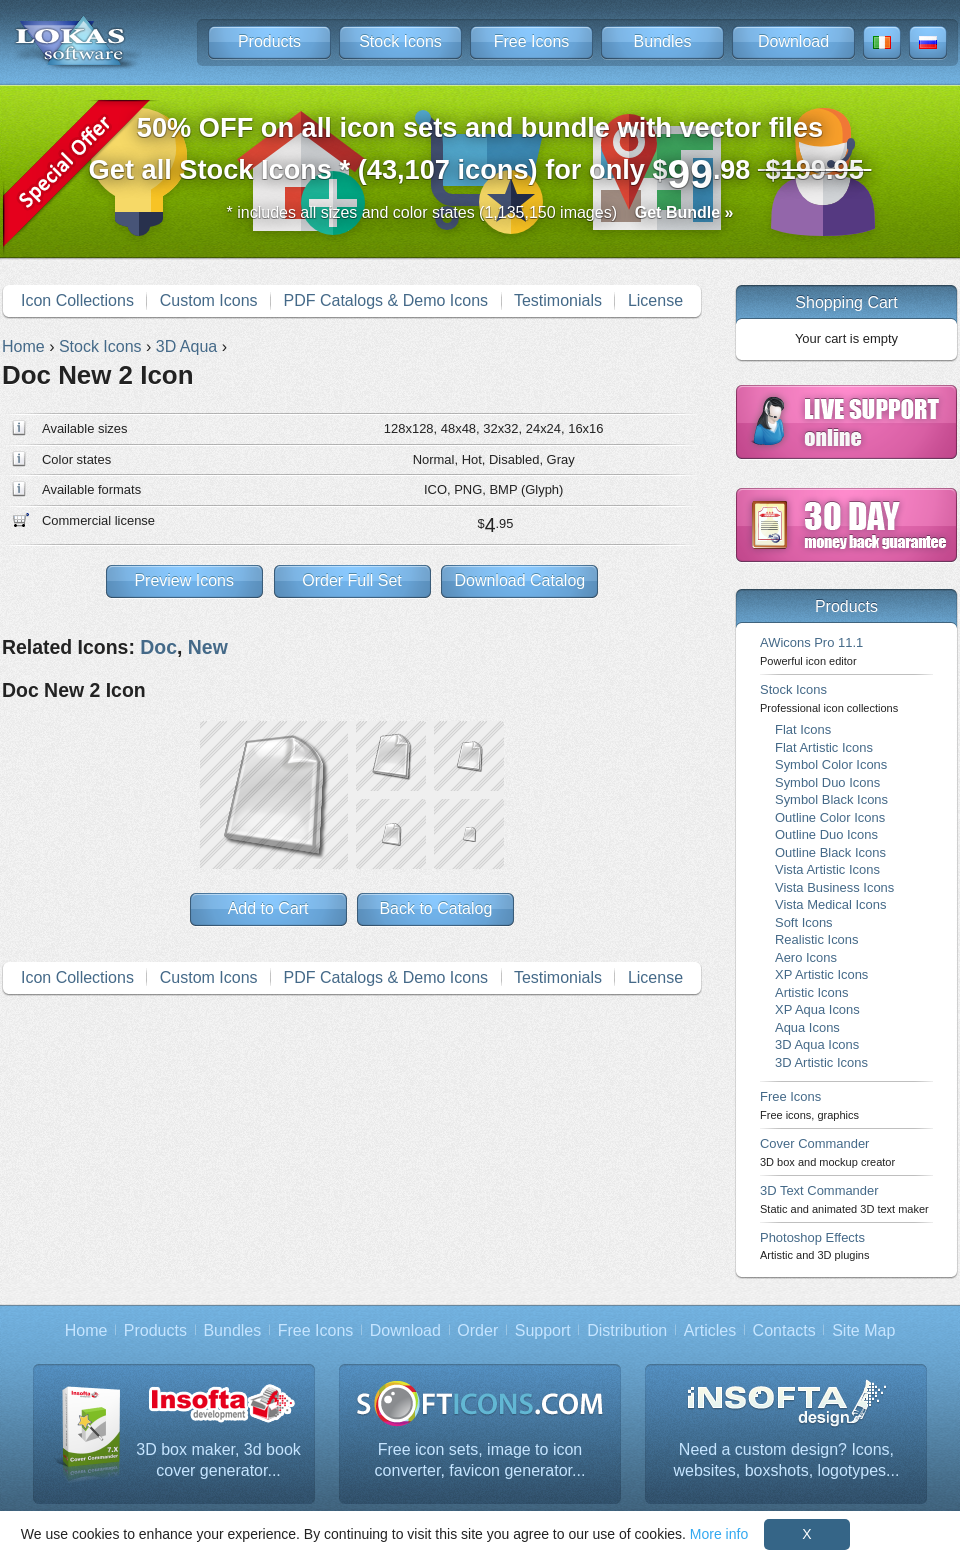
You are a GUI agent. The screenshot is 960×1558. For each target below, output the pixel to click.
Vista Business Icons (834, 887)
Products (269, 41)
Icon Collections (77, 300)
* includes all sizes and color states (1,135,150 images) (480, 212)
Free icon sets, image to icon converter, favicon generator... (480, 1460)
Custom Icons (209, 300)
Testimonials (558, 300)
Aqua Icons (807, 1027)
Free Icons (532, 41)
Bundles (663, 41)
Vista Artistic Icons (827, 869)
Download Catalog (519, 580)
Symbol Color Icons (831, 764)
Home (86, 1330)
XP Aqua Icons (817, 1009)
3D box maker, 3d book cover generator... (218, 1460)
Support (543, 1330)
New (208, 647)
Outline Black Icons (830, 852)
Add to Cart (268, 908)
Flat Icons (803, 729)
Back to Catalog (435, 908)
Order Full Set (352, 580)
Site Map (863, 1330)
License (655, 300)
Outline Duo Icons (826, 834)
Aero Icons (806, 957)
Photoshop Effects (814, 1245)
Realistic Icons (817, 939)
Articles (710, 1330)
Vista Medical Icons (830, 904)
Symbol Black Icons (831, 799)
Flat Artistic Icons (824, 747)
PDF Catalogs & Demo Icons (386, 300)
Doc (158, 647)
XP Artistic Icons (821, 974)
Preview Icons (184, 580)
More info (719, 1534)
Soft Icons (804, 922)
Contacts (784, 1330)
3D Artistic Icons (821, 1062)
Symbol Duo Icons (827, 782)
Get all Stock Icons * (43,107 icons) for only (480, 154)
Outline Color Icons (830, 817)
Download (793, 41)
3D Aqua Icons (817, 1044)
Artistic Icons (811, 992)
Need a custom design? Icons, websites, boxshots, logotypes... (787, 1460)
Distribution (627, 1330)
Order (477, 1330)
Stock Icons (400, 41)
